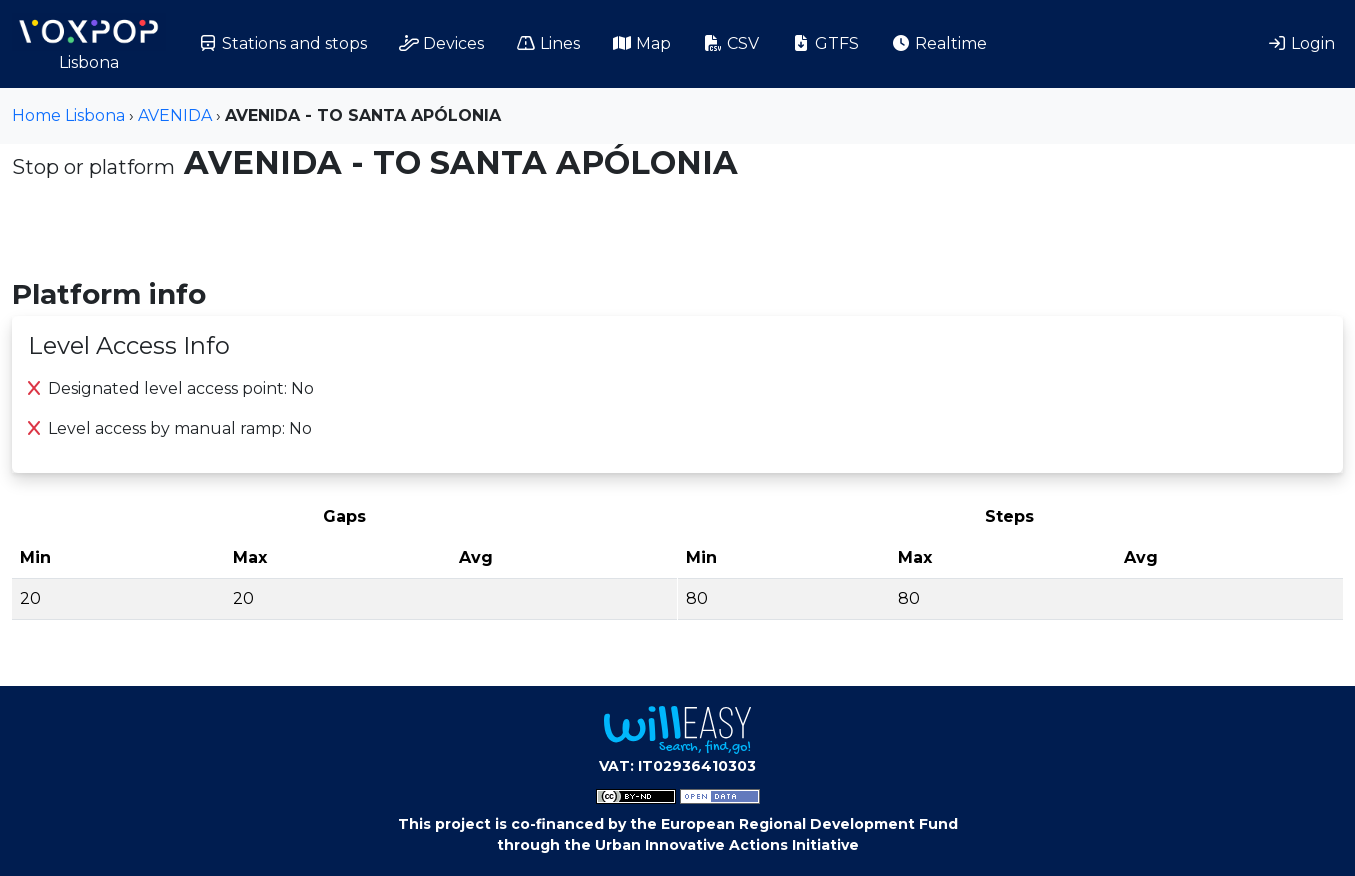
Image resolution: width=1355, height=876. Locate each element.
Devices (441, 43)
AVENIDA (175, 115)
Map (641, 43)
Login (1301, 43)
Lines (548, 43)
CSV (731, 43)
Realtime (939, 43)
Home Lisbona (68, 115)
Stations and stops (282, 43)
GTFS (825, 43)
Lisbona (89, 42)
